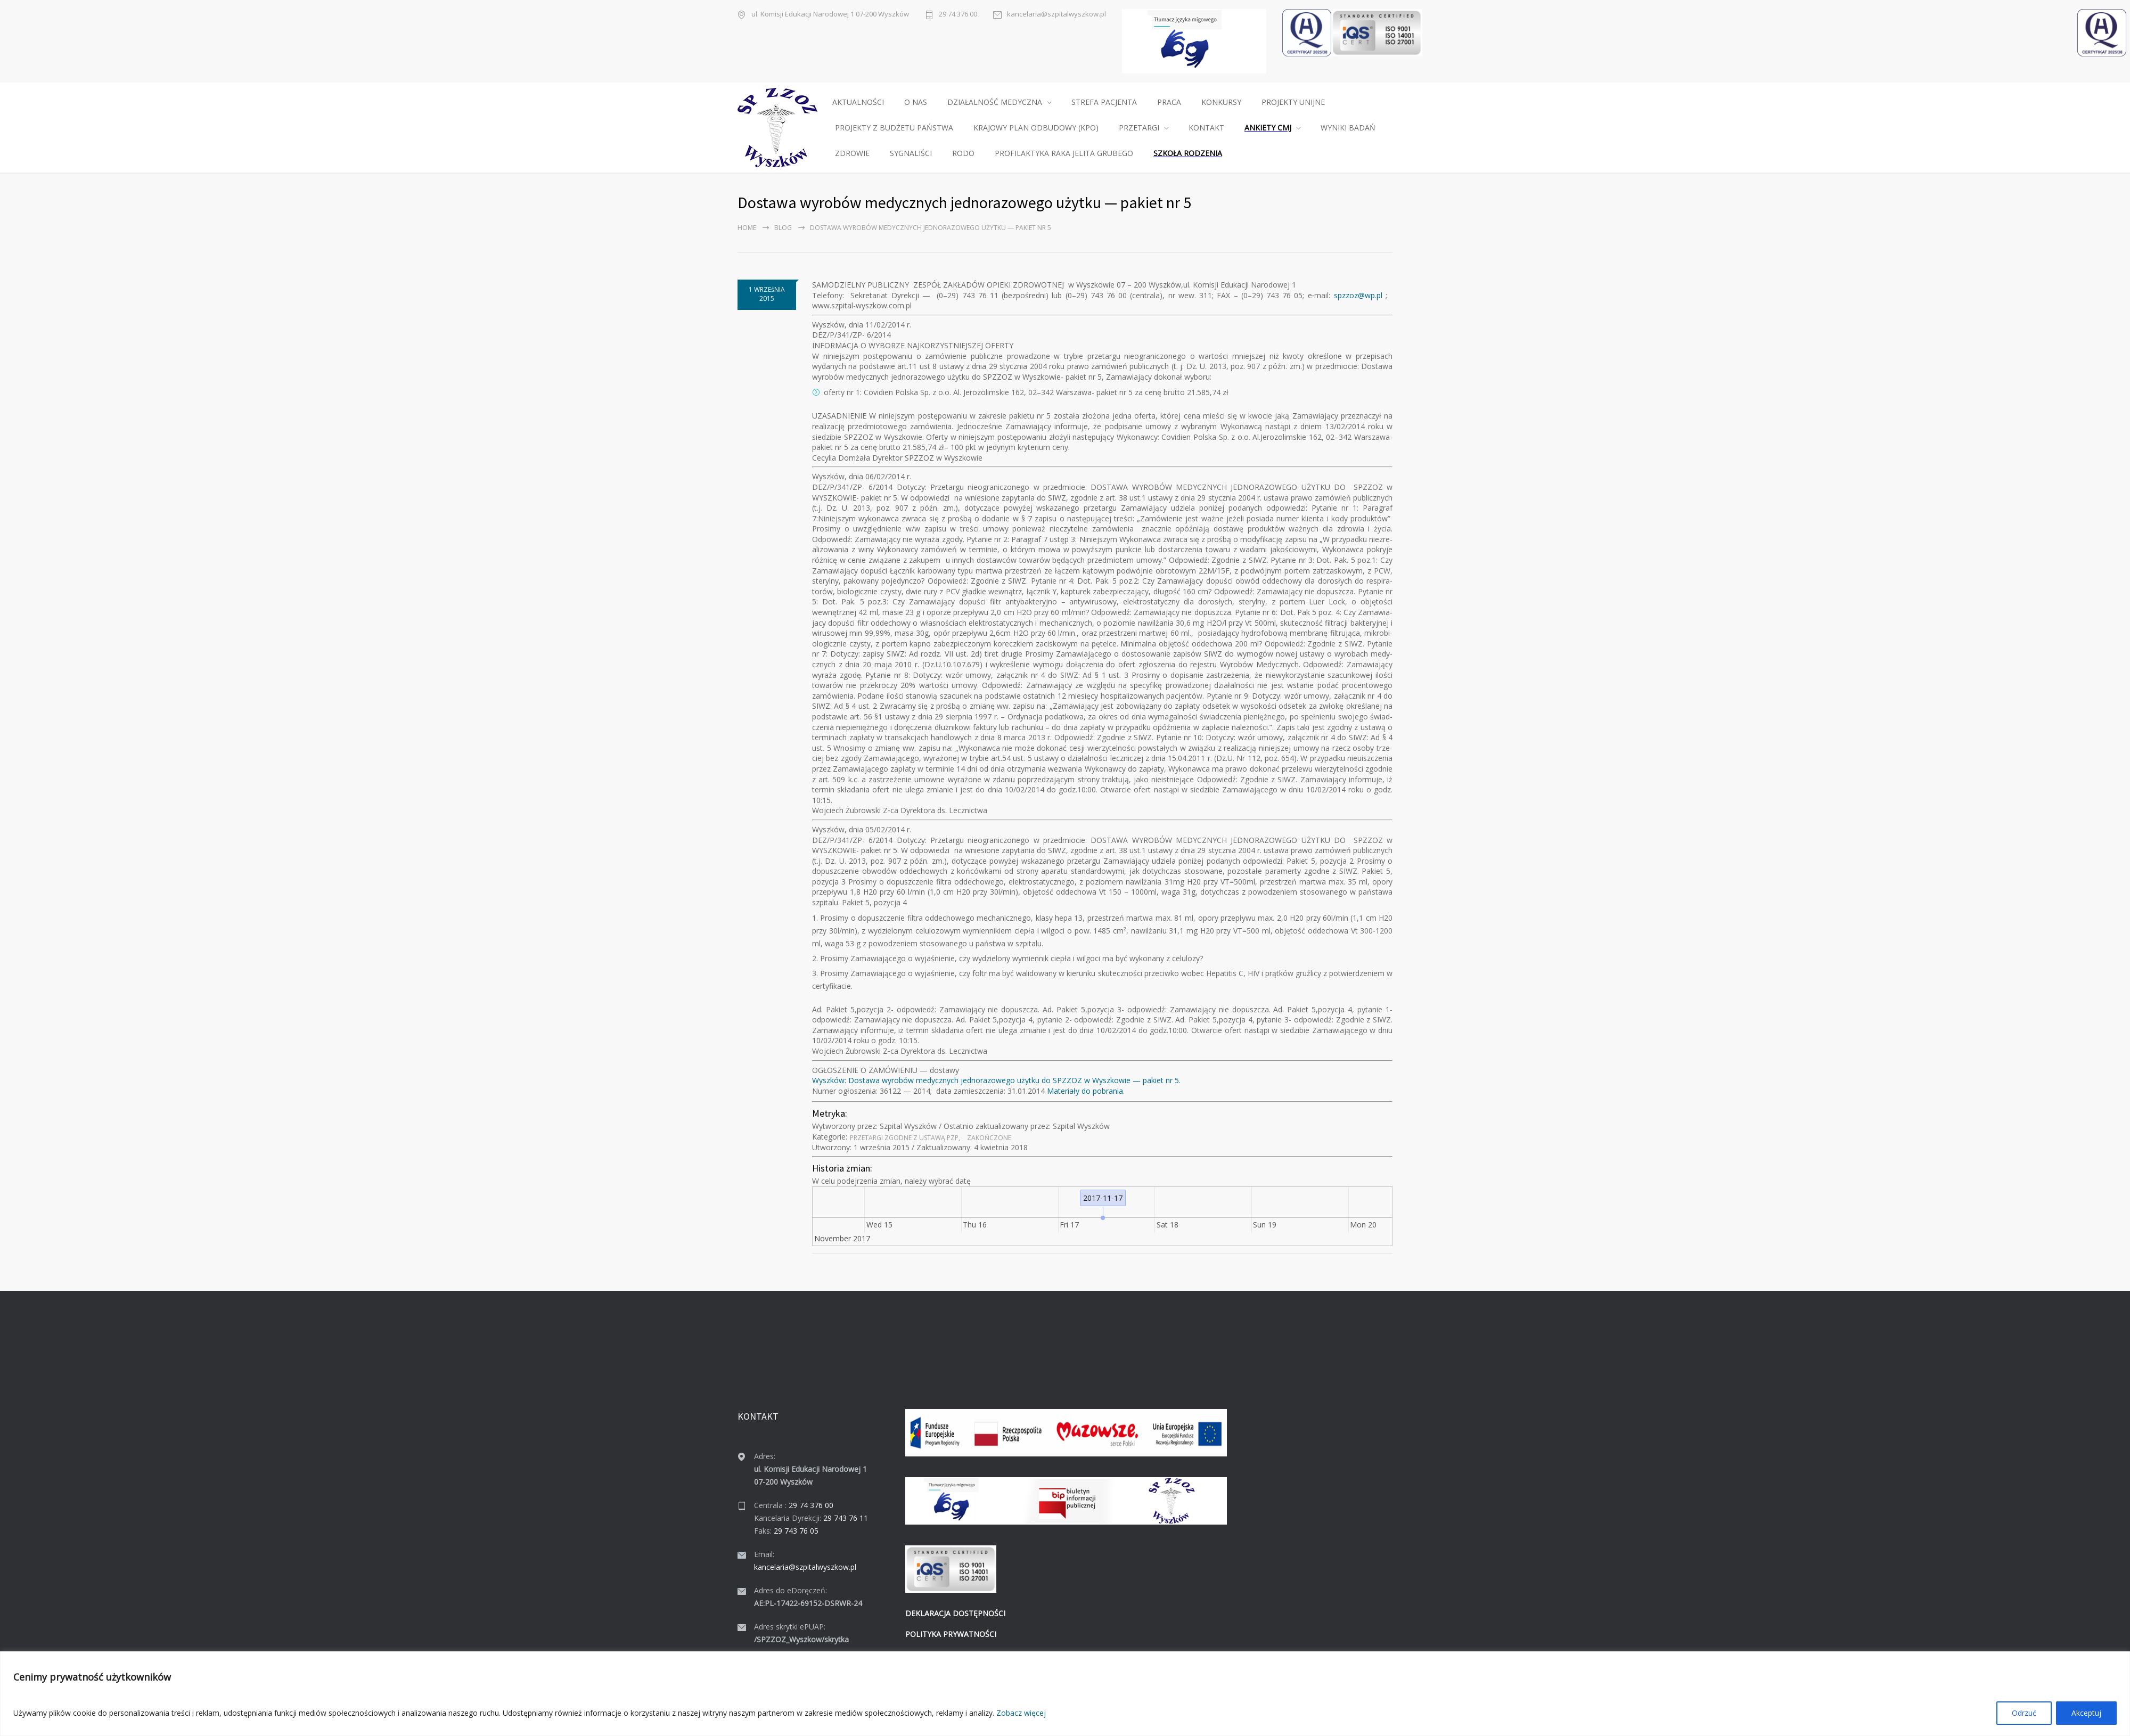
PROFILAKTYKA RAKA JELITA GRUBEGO (1064, 153)
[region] (1065, 1693)
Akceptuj (2086, 1713)
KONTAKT (1206, 127)
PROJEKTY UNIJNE (1293, 102)
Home (747, 227)
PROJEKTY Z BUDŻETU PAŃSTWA (894, 127)
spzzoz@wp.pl (1358, 295)
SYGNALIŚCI (911, 153)
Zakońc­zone (989, 1137)
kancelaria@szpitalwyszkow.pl (1056, 14)
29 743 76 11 (845, 1518)
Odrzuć (2024, 1713)
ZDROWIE (852, 153)
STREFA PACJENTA (1104, 102)
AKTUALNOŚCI (858, 102)
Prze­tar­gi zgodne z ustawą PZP (904, 1137)
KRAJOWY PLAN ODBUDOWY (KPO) (1036, 127)
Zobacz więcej (1021, 1713)
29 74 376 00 (958, 14)
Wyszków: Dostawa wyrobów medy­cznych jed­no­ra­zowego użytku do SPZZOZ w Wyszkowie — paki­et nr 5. (996, 1080)
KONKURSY (1221, 102)
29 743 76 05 (796, 1531)
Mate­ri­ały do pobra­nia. (1086, 1091)
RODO (963, 153)
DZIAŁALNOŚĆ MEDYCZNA (994, 102)
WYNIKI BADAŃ (1348, 127)
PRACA (1169, 102)
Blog (783, 227)
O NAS (915, 102)
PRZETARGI (1139, 127)
